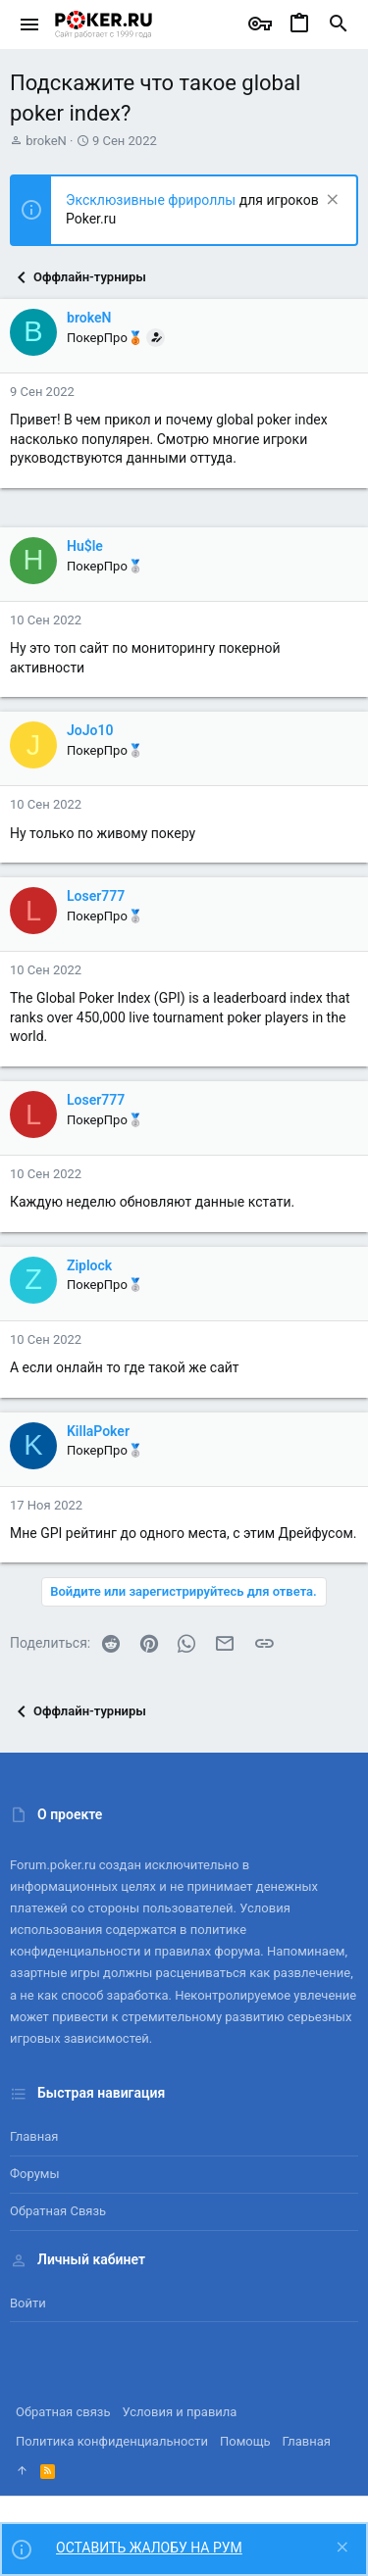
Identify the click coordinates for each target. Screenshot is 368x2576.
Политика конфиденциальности (112, 2441)
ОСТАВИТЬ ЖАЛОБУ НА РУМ (149, 2547)
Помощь (245, 2441)
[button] (30, 24)
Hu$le (85, 546)
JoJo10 (90, 730)
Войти (28, 2303)
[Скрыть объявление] (330, 201)
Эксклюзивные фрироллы (152, 200)
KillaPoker (98, 1431)
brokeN (46, 140)
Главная (34, 2136)
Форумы (35, 2173)
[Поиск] (338, 24)
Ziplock (89, 1265)
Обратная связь (58, 2211)
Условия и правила (180, 2411)
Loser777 (96, 896)
